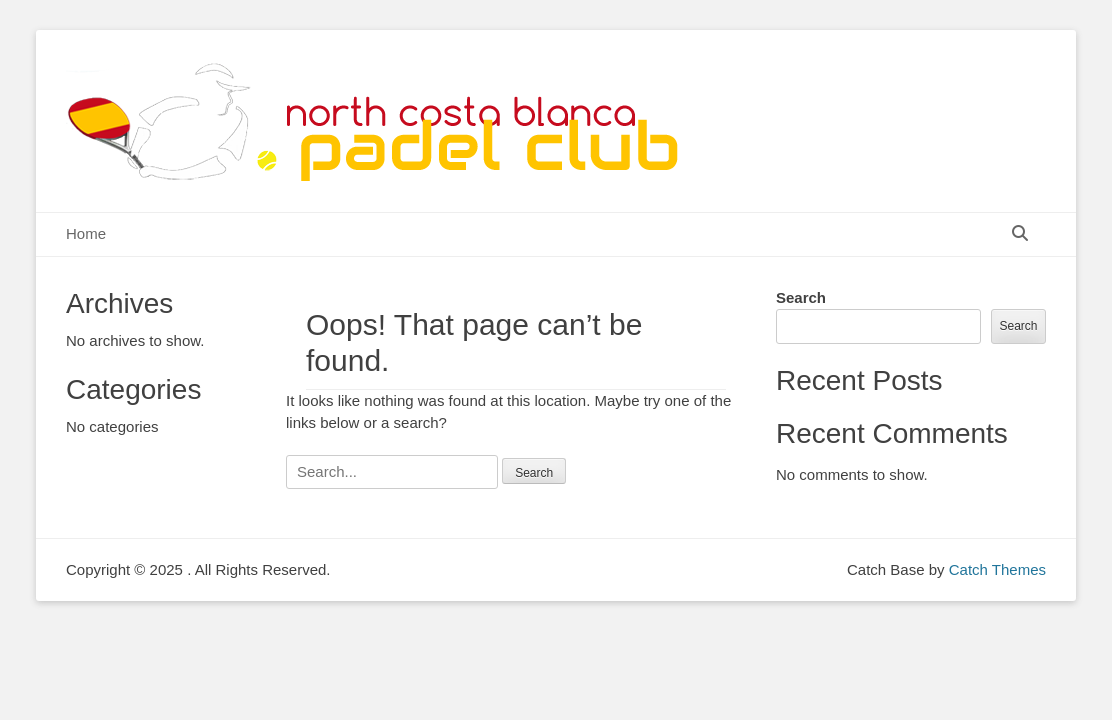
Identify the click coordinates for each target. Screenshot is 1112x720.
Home (86, 233)
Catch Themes (997, 569)
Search (801, 297)
